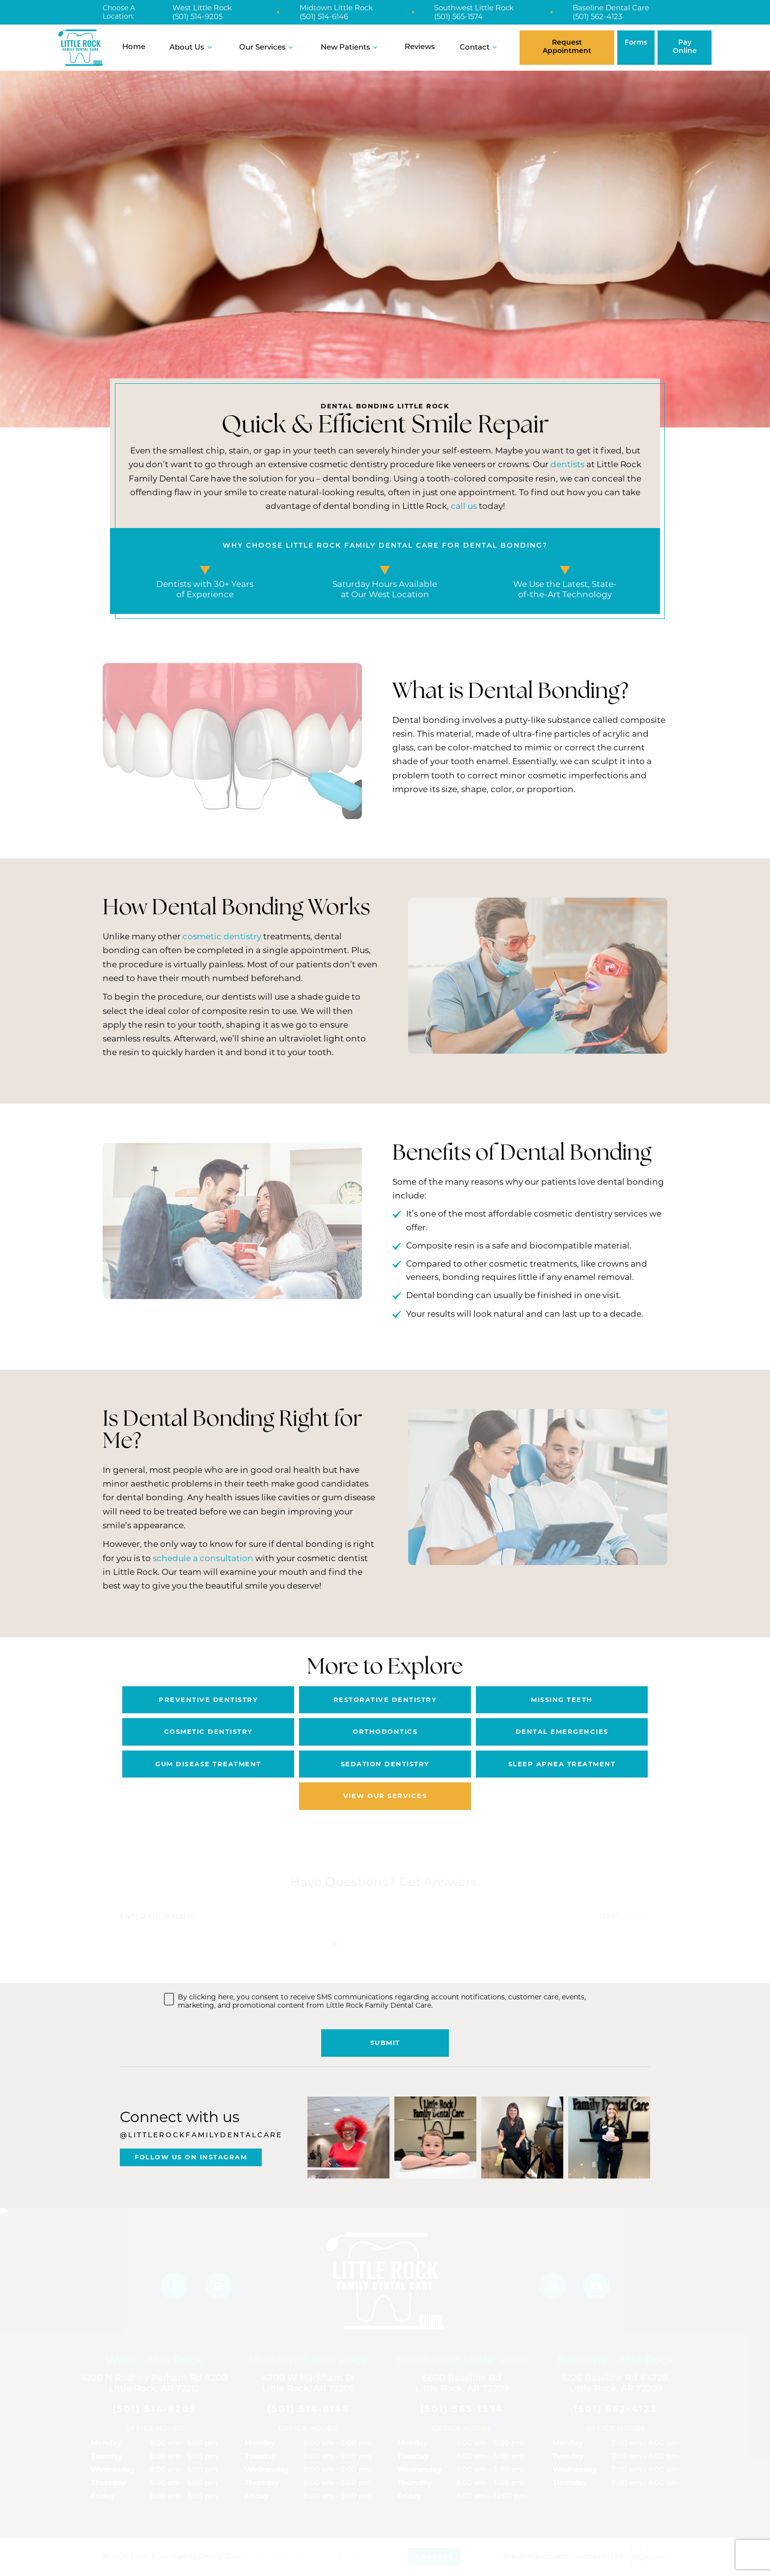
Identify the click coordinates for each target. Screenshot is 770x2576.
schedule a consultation (203, 1558)
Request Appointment (567, 47)
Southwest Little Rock (474, 7)
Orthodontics (385, 1731)
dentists (567, 464)
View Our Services (385, 1796)
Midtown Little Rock (336, 7)
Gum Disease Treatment (208, 1764)
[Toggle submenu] (209, 47)
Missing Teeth (562, 1699)
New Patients (351, 47)
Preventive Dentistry (208, 1699)
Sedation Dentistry (385, 1764)
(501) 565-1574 (458, 16)
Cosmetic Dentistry (208, 1731)
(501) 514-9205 (197, 16)
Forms (636, 43)
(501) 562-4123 (597, 16)
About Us (192, 47)
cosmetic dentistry (222, 936)
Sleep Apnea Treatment (562, 1764)
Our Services (267, 47)
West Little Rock (202, 7)
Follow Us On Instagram (191, 2157)
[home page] (80, 47)
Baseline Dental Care (611, 7)
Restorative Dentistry (385, 1699)
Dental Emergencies (562, 1731)
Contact (480, 47)
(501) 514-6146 (324, 16)
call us (464, 506)
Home (133, 47)
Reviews (420, 47)
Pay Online (685, 47)
